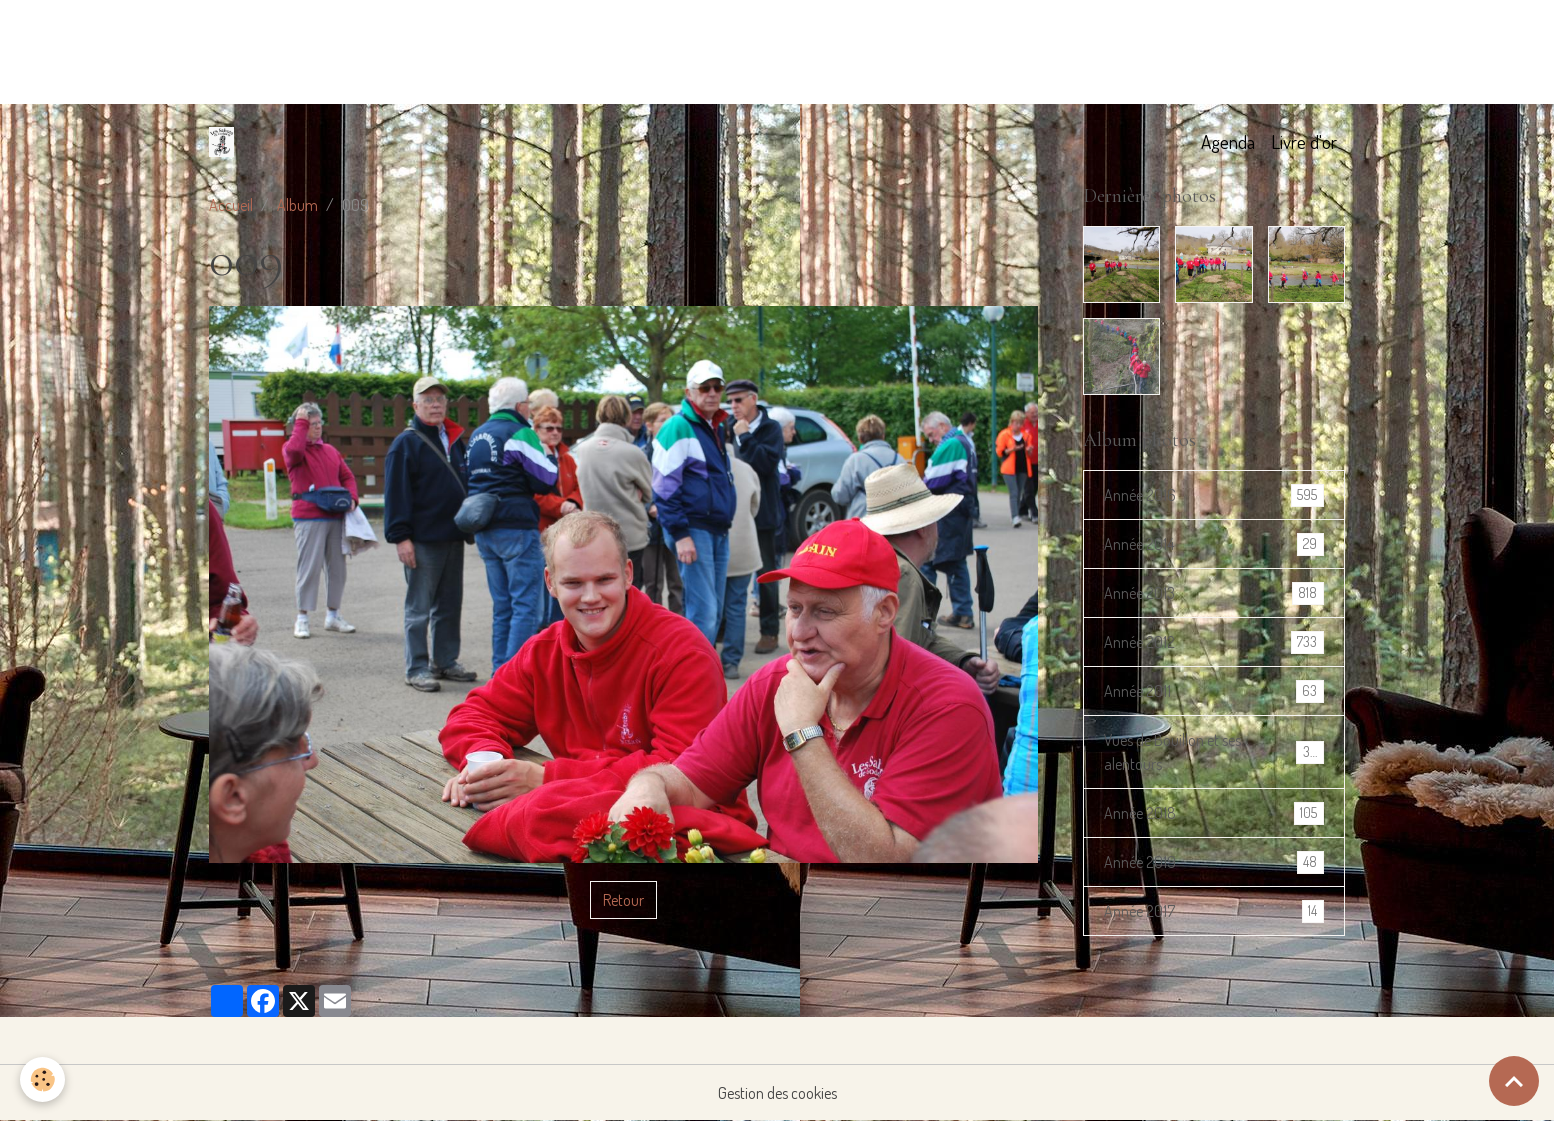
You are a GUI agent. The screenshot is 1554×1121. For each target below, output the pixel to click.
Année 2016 (1213, 495)
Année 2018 (1213, 813)
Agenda (1228, 141)
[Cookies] (42, 1079)
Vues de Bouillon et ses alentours (1213, 752)
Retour (623, 900)
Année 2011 (1213, 691)
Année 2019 (1213, 862)
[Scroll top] (1514, 1081)
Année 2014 (1213, 544)
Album (297, 205)
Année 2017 (1213, 911)
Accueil (231, 205)
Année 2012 (1213, 642)
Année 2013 (1213, 593)
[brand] (225, 142)
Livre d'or (1304, 141)
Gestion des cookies (777, 1093)
